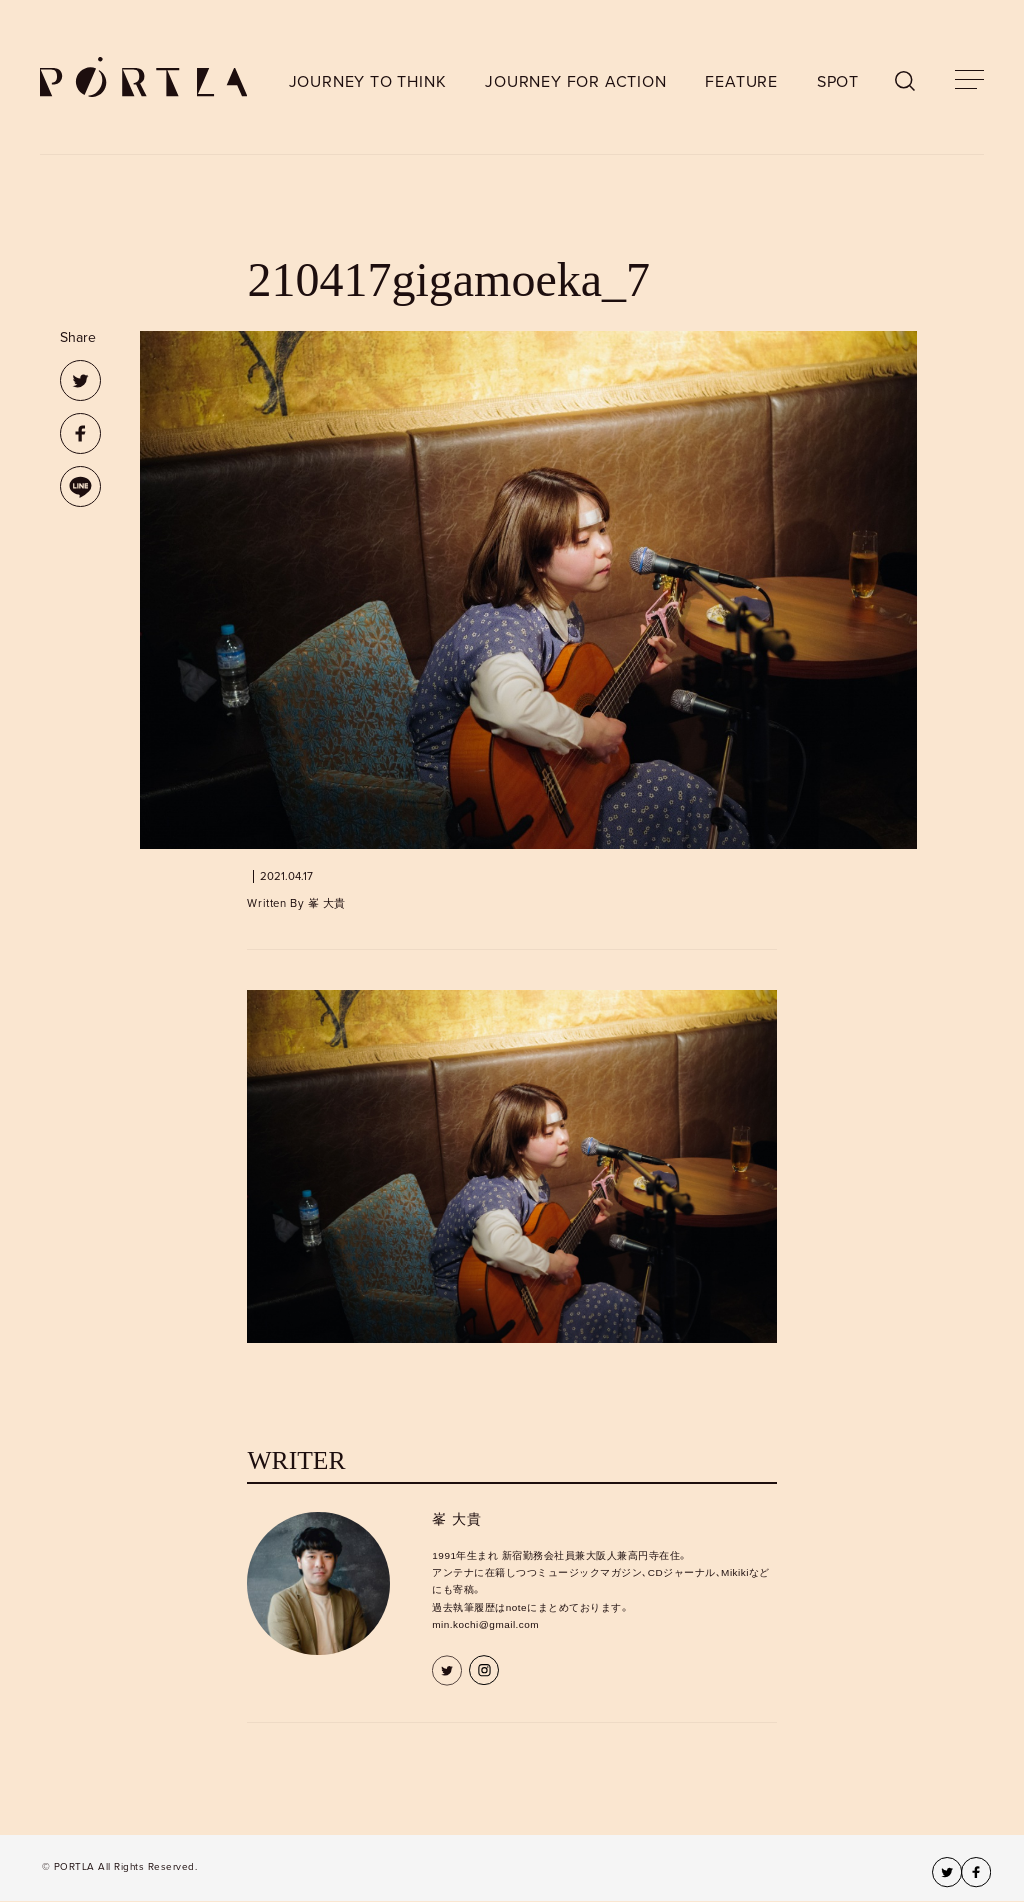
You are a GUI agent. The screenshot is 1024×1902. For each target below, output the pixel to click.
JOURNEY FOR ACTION (575, 82)
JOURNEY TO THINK (368, 82)
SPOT (838, 82)
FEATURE (741, 82)
